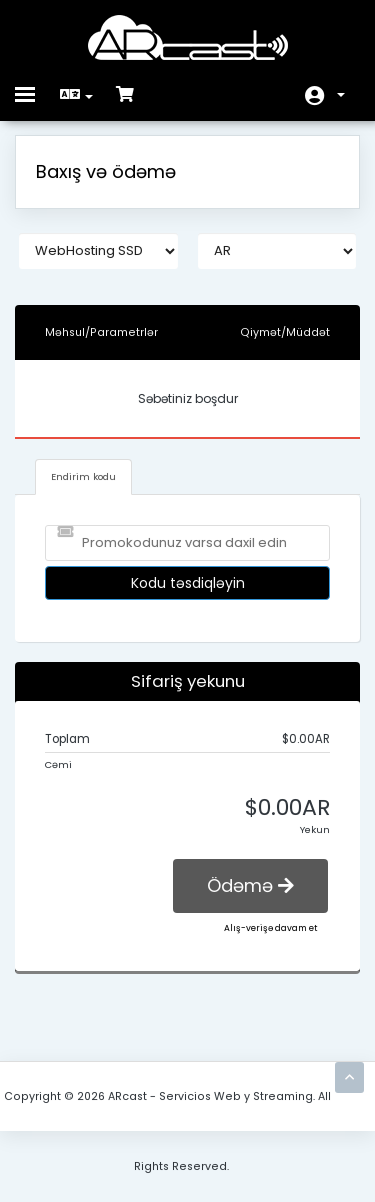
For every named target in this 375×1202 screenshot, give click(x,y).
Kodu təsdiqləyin (188, 583)
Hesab (341, 95)
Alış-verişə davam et (270, 928)
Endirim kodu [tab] (83, 476)
